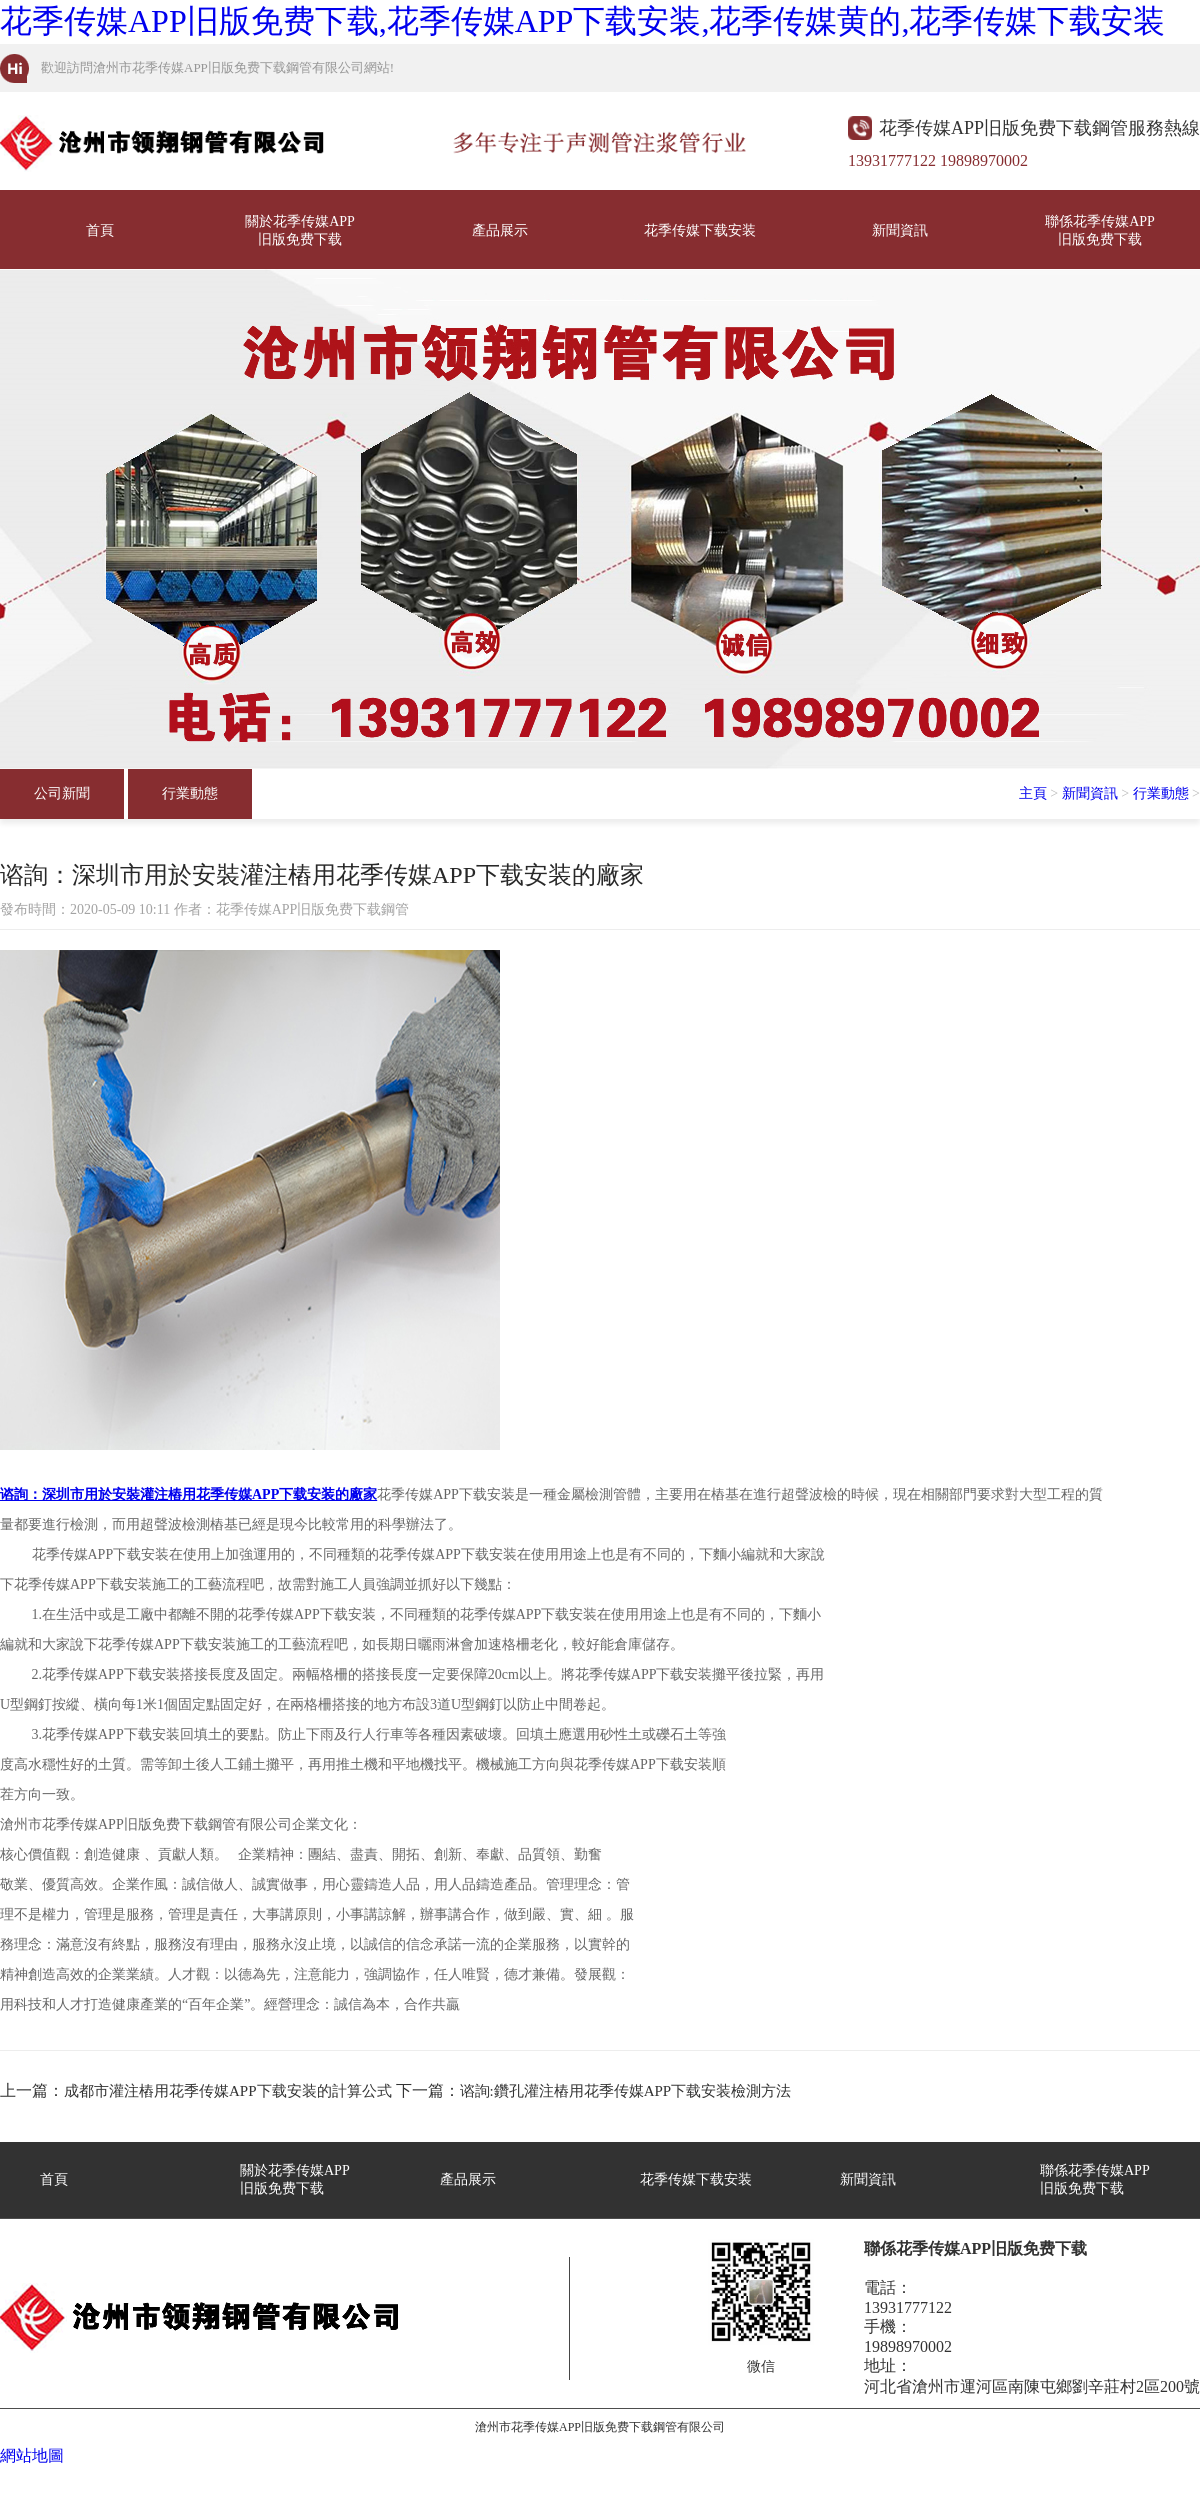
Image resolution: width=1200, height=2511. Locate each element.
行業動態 (190, 793)
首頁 (100, 230)
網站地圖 (32, 2455)
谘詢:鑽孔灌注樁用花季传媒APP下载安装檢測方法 (626, 2091)
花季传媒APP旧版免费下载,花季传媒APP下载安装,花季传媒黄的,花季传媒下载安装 (582, 21)
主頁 (1033, 793)
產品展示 (500, 230)
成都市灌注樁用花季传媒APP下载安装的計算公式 (228, 2091)
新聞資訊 (900, 230)
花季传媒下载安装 (700, 230)
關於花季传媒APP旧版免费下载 (300, 230)
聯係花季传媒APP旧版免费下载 (1100, 230)
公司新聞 (62, 793)
